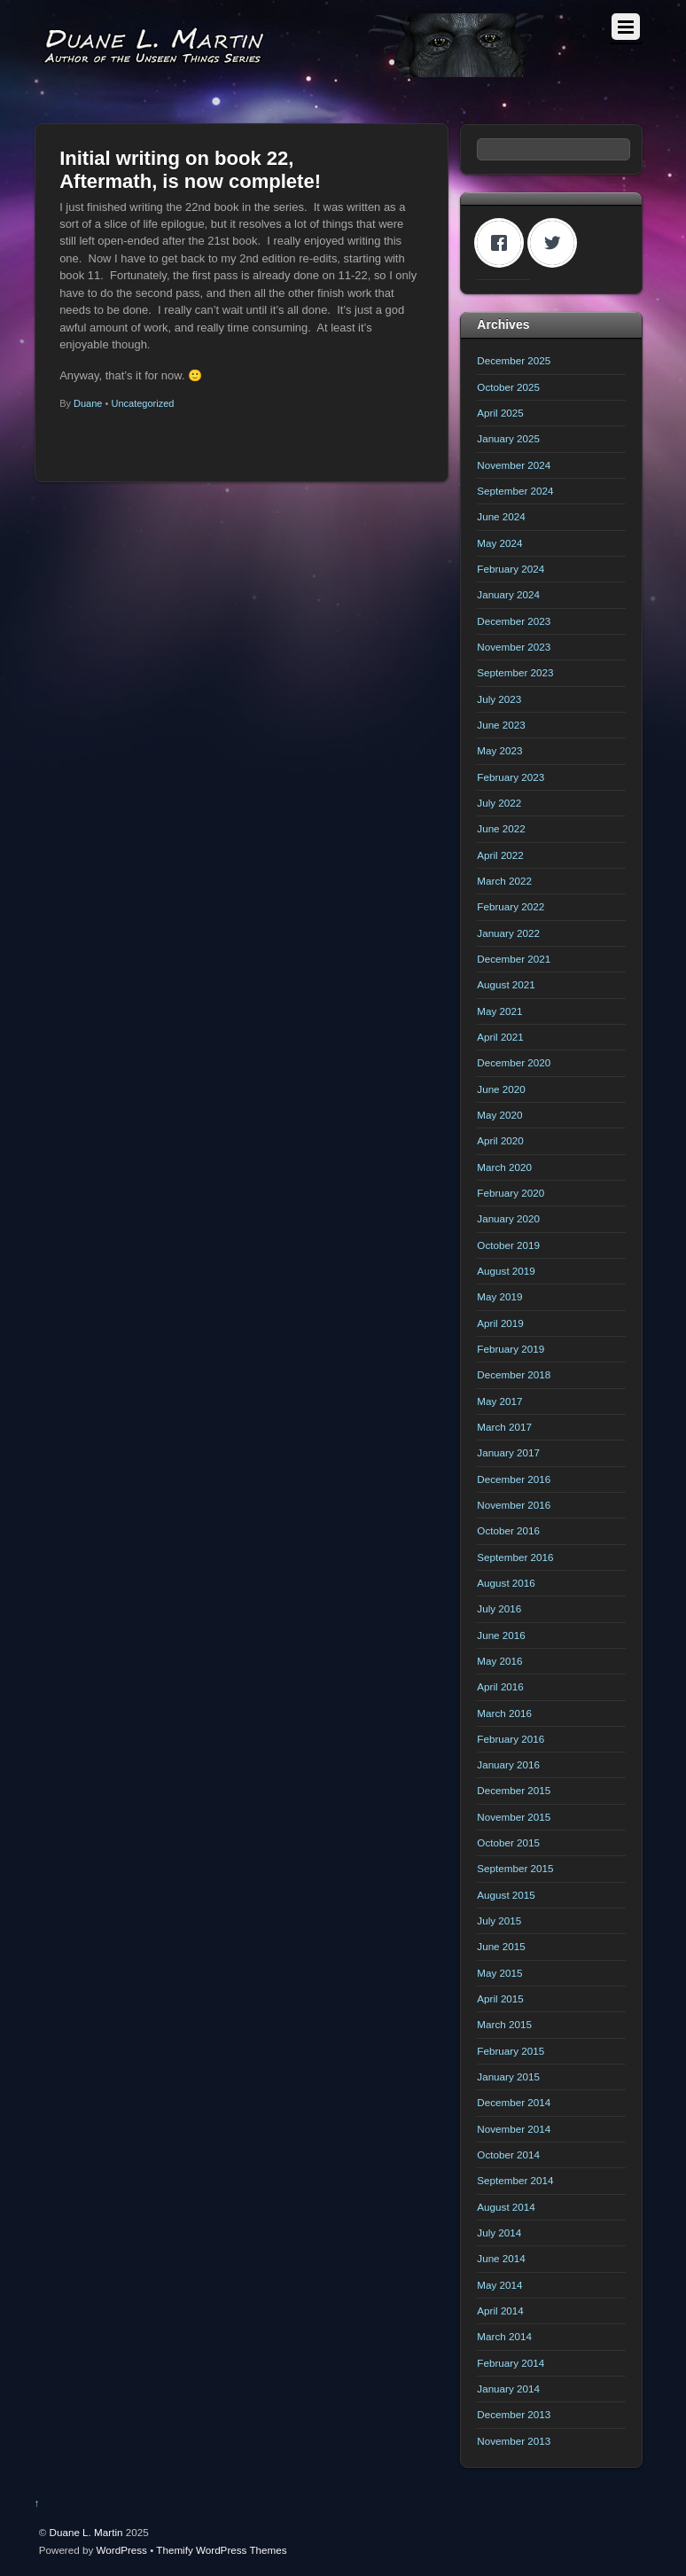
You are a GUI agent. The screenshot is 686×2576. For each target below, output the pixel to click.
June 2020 (501, 1089)
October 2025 (508, 387)
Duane (88, 403)
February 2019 (510, 1348)
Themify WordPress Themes (221, 2550)
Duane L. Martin (86, 2532)
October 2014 (508, 2154)
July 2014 (499, 2232)
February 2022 (510, 906)
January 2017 (508, 1452)
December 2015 (513, 1790)
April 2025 (500, 412)
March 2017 (504, 1426)
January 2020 (508, 1218)
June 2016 (501, 1635)
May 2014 (499, 2285)
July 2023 (499, 699)
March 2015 (504, 2024)
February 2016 (510, 1739)
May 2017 (499, 1401)
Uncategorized (142, 403)
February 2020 (510, 1192)
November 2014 (513, 2129)
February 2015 (510, 2051)
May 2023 (499, 750)
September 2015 (515, 1868)
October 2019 (508, 1245)
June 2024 (501, 516)
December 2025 (513, 360)
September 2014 (515, 2180)
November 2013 (513, 2441)
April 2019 (500, 1323)
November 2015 (513, 1817)
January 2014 (508, 2388)
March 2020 (504, 1167)
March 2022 (504, 880)
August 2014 (505, 2207)
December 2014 (513, 2102)
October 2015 (508, 1842)
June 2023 (501, 724)
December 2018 (513, 1374)
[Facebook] (503, 243)
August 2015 (505, 1895)
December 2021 (513, 958)
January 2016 (508, 1764)
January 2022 (508, 933)
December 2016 (513, 1479)
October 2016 (508, 1530)
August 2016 (505, 1583)
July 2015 (499, 1920)
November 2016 (513, 1504)
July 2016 (499, 1608)
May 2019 (499, 1296)
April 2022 (500, 855)
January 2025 (508, 438)
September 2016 (515, 1557)
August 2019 (505, 1270)
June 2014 (501, 2258)
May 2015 (499, 1973)
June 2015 (501, 1946)
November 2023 (513, 646)
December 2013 (513, 2414)
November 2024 (513, 465)
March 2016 (504, 1713)
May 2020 (499, 1114)
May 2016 (499, 1661)
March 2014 (504, 2336)
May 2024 (499, 543)
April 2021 (500, 1036)
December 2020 (513, 1062)
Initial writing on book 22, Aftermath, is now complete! (190, 169)
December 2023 (513, 621)
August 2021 (505, 984)
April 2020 (500, 1140)
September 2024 (515, 490)
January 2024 (508, 594)
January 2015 (508, 2076)
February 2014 (510, 2363)
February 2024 (510, 568)
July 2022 (499, 802)
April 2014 (500, 2310)
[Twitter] (556, 243)
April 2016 (500, 1686)
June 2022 (501, 828)
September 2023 (515, 672)
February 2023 (510, 777)
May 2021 (499, 1011)
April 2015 (500, 1998)
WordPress (122, 2550)
